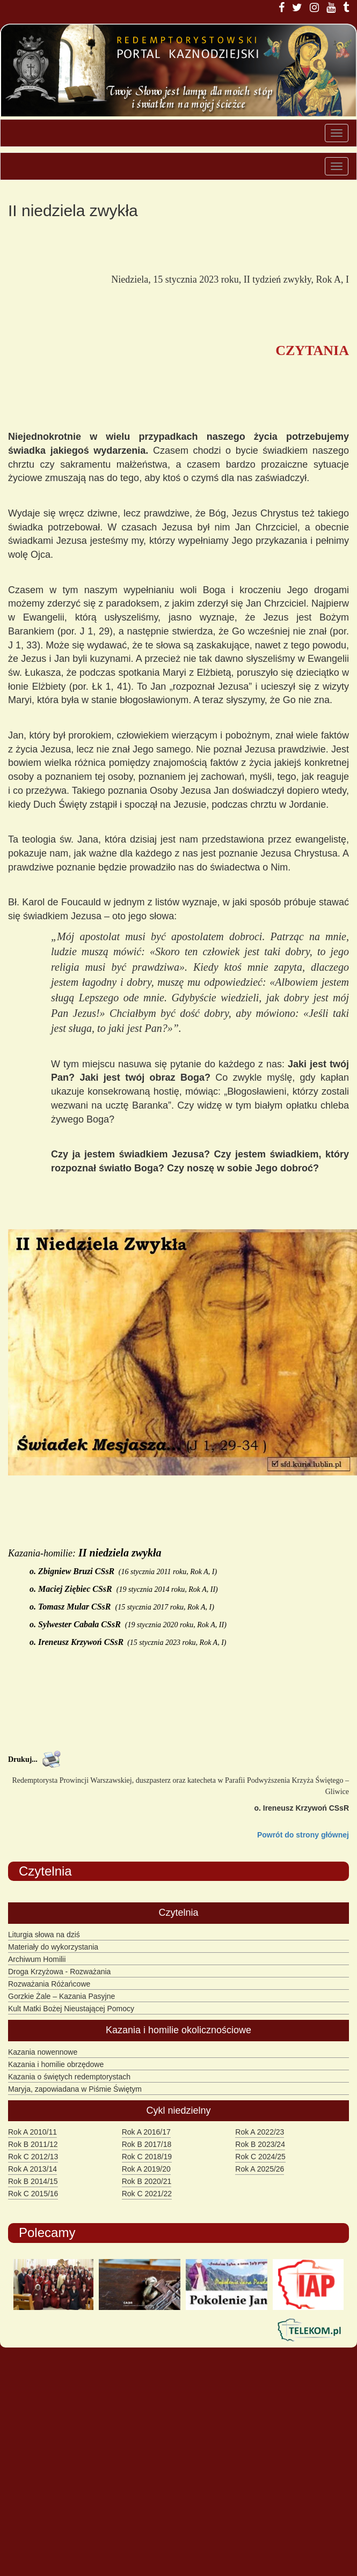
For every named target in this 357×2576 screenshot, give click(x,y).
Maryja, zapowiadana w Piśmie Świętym (75, 2089)
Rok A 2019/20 (146, 2169)
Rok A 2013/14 (32, 2169)
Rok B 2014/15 (33, 2181)
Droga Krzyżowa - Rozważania (59, 1971)
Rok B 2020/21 (147, 2181)
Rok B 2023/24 (260, 2144)
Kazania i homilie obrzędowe (56, 2064)
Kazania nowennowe (42, 2052)
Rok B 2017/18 (147, 2144)
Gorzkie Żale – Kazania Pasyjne (61, 1996)
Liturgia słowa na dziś (44, 1934)
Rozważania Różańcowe (49, 1984)
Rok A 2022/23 (259, 2132)
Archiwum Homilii (36, 1959)
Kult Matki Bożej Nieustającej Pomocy (71, 2008)
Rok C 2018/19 (147, 2156)
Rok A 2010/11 (32, 2132)
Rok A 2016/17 (146, 2132)
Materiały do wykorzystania (53, 1947)
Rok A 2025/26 (259, 2169)
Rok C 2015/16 (33, 2193)
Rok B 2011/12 (33, 2144)
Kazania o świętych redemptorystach (69, 2076)
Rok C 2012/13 (33, 2156)
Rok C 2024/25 (260, 2156)
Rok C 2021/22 (147, 2193)
